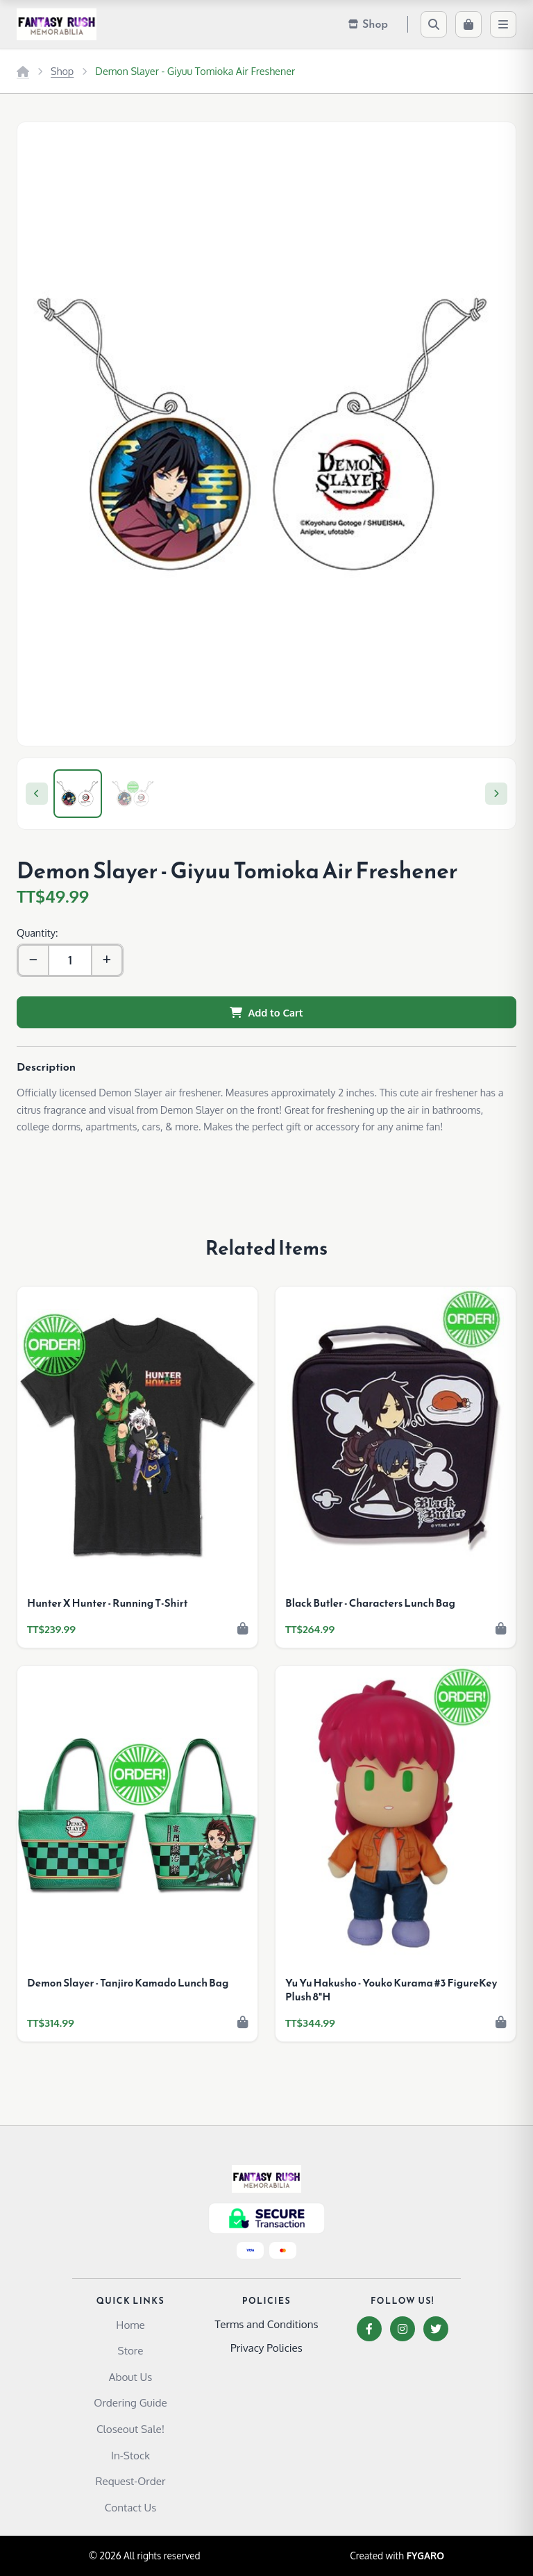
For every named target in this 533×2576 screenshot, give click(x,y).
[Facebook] (369, 2328)
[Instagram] (402, 2328)
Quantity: (37, 932)
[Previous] (37, 794)
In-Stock (130, 2455)
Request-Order (131, 2481)
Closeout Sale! (130, 2429)
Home (130, 2325)
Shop (62, 71)
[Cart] (468, 24)
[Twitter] (435, 2328)
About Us (131, 2377)
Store (131, 2350)
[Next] (496, 794)
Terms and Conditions (266, 2324)
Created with (397, 2556)
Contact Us (131, 2507)
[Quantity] (70, 960)
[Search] (434, 24)
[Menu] (503, 24)
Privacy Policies (266, 2348)
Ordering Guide (130, 2402)
